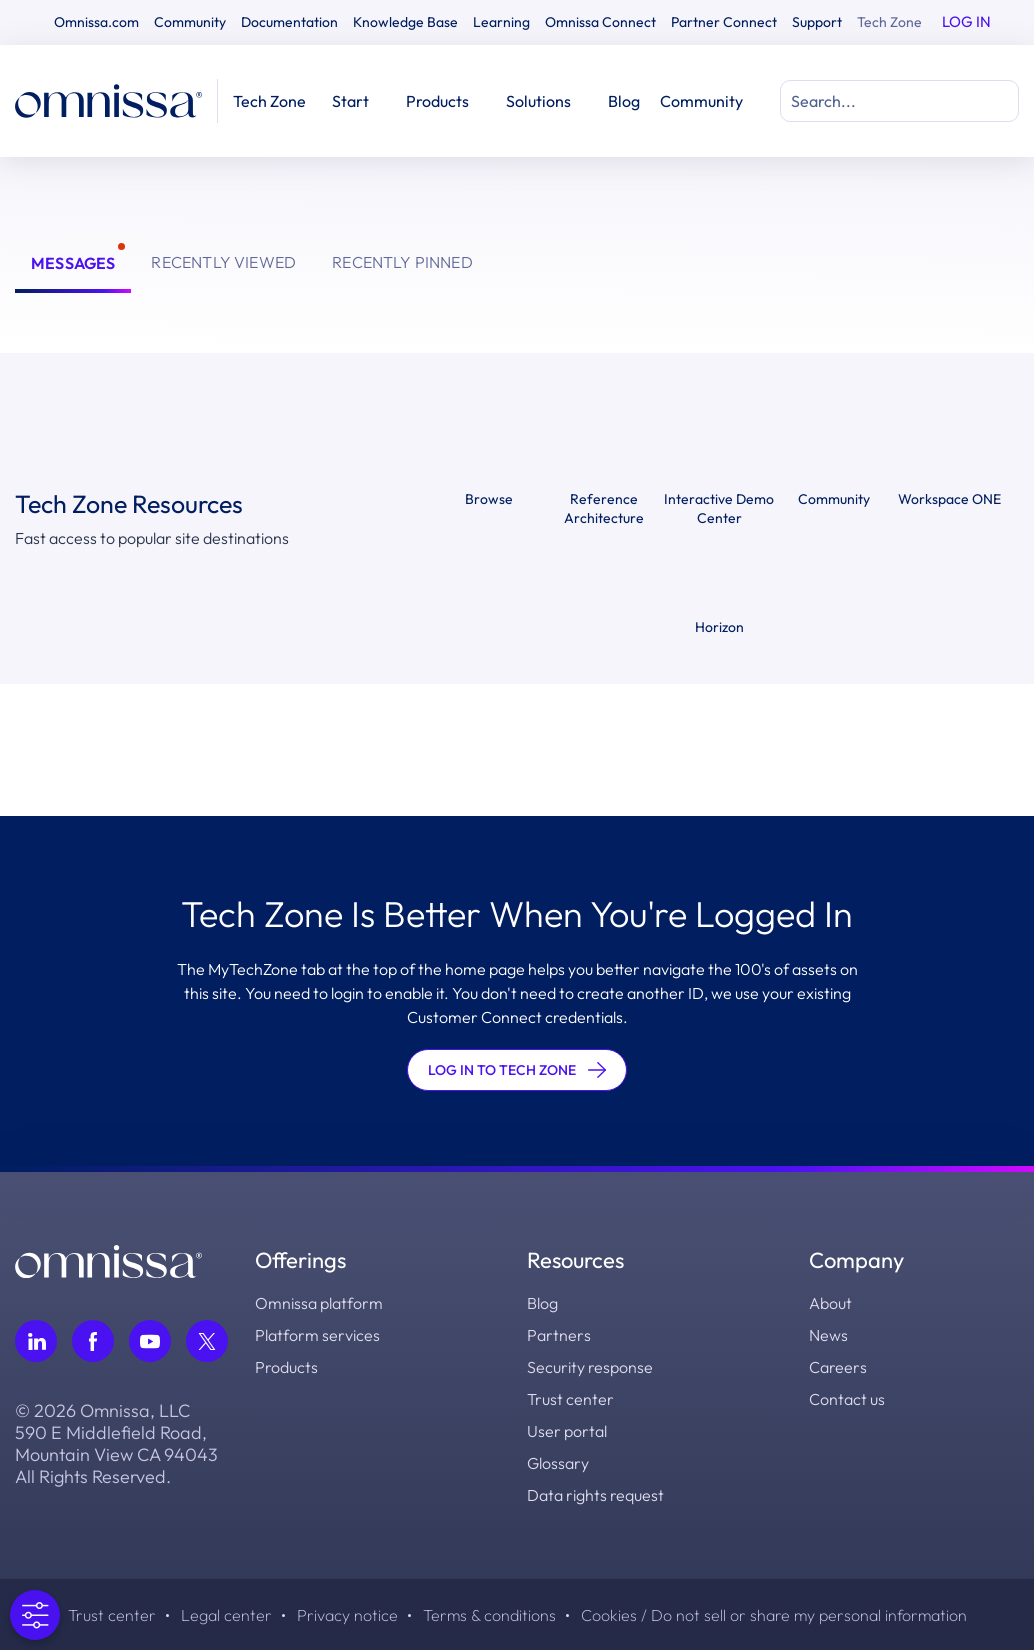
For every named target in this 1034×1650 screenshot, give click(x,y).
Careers (838, 1367)
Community (190, 22)
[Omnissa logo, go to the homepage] (108, 1259)
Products (286, 1367)
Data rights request (595, 1495)
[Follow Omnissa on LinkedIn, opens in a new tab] (36, 1341)
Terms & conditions (489, 1615)
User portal (567, 1431)
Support (817, 22)
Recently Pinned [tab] (402, 262)
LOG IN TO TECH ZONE (517, 1070)
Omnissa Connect (600, 22)
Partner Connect (724, 22)
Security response (590, 1367)
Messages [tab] (73, 263)
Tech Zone (889, 22)
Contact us (847, 1399)
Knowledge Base (405, 22)
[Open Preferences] (33, 1615)
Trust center (570, 1399)
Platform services (317, 1335)
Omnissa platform (319, 1303)
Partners (559, 1335)
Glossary (558, 1463)
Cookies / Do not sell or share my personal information (774, 1615)
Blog (624, 101)
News (828, 1335)
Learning (501, 22)
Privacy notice (347, 1615)
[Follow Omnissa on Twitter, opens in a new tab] (207, 1341)
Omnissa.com (96, 22)
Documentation (289, 22)
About (830, 1303)
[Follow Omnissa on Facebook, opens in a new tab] (93, 1341)
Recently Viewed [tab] (223, 262)
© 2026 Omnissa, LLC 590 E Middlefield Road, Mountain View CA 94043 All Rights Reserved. (116, 1444)
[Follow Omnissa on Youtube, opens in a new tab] (150, 1341)
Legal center (226, 1615)
